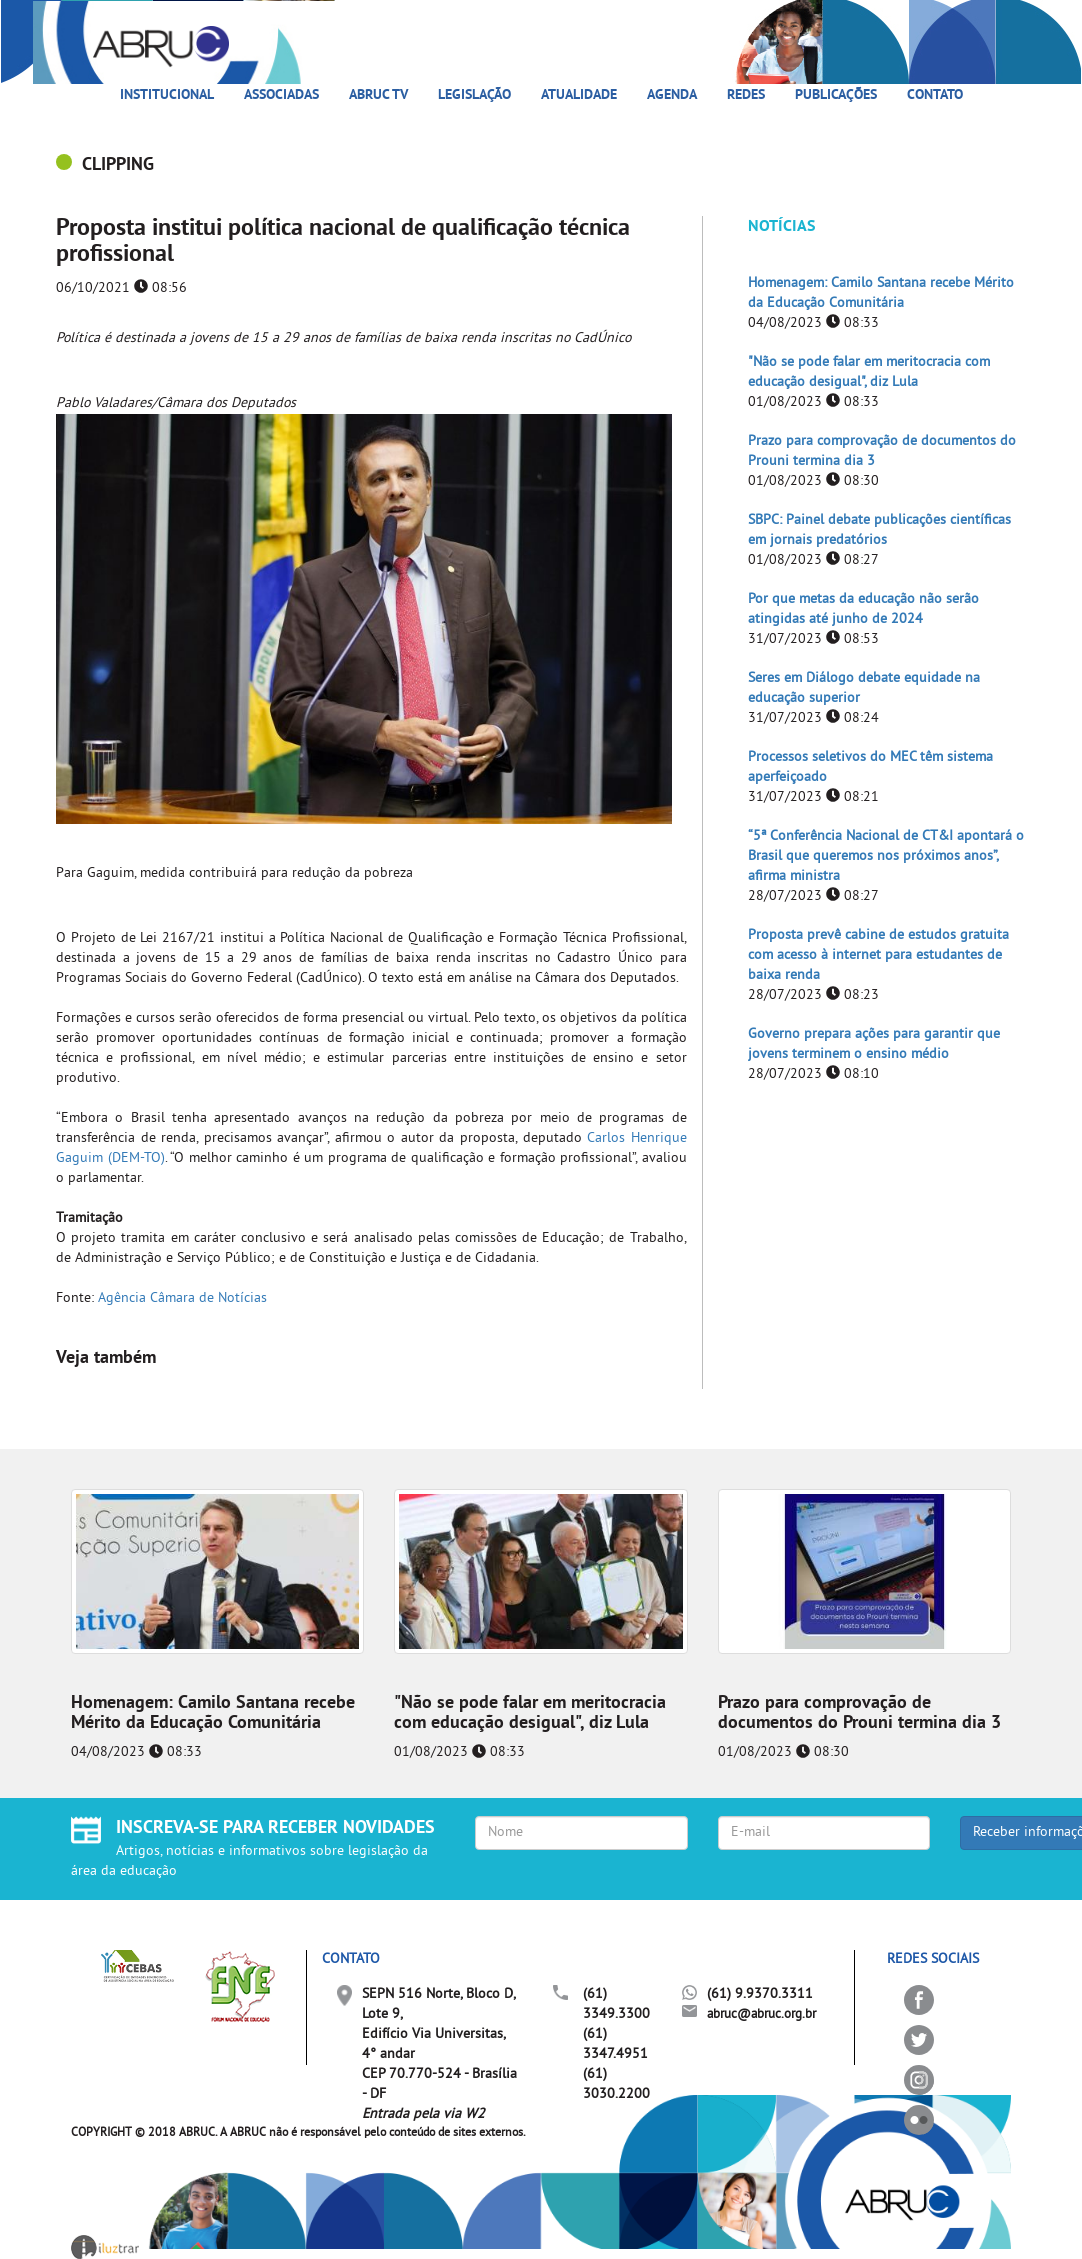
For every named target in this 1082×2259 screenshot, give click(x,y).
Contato (935, 95)
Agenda (672, 95)
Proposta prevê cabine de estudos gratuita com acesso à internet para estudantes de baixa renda (878, 955)
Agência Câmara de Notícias (182, 1298)
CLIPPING (118, 165)
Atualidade (579, 95)
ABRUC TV (378, 95)
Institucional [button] (167, 95)
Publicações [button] (836, 95)
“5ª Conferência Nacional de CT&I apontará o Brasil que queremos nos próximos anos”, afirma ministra (886, 856)
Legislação (474, 95)
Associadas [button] (281, 95)
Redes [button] (746, 95)
